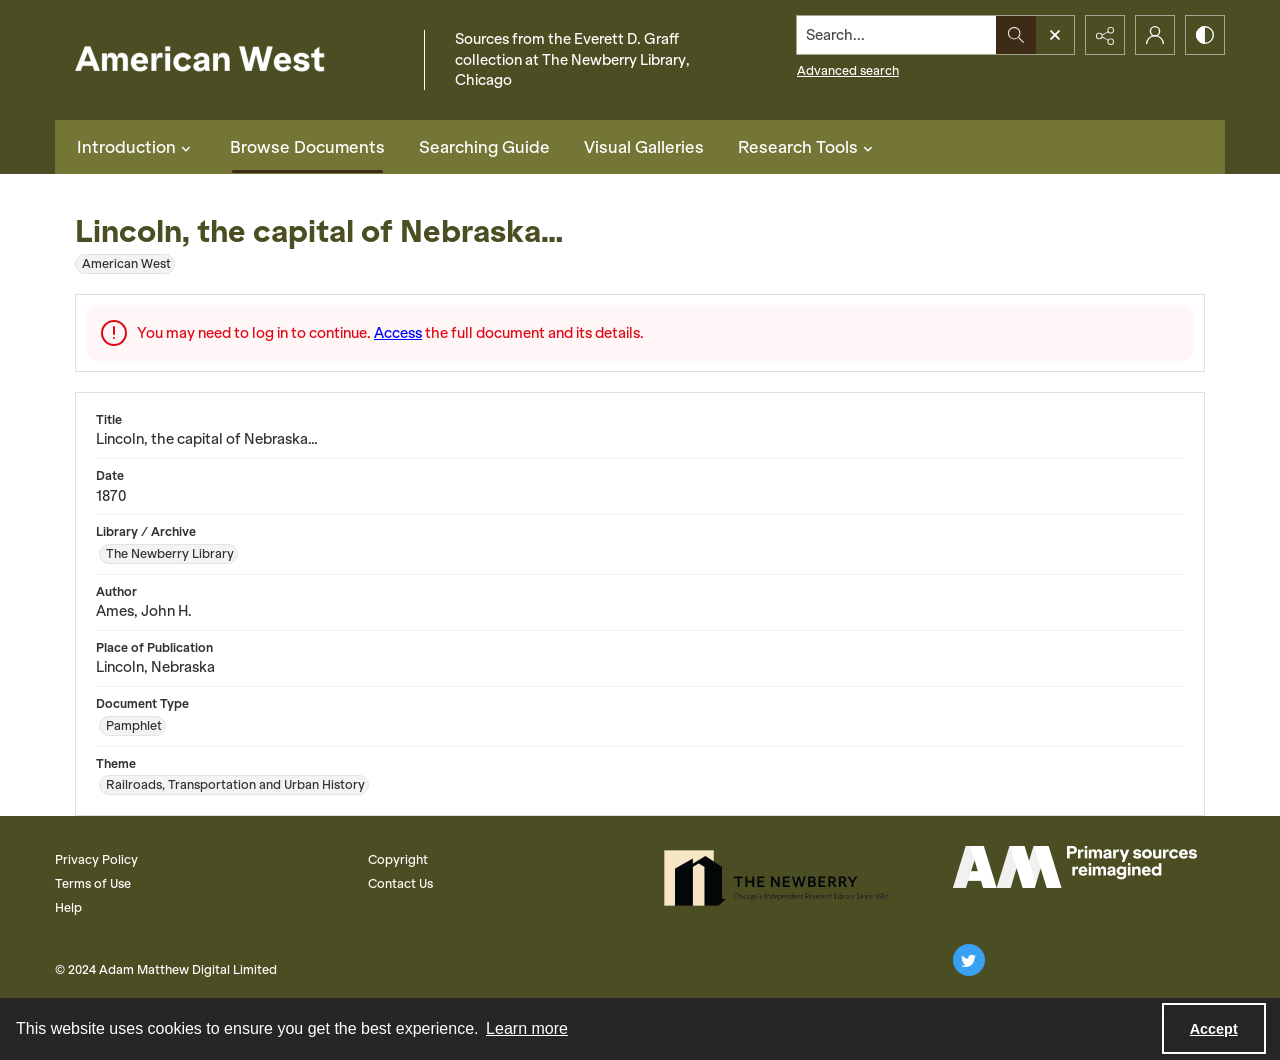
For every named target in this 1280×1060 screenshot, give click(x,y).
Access (398, 333)
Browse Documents (307, 147)
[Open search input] (1055, 35)
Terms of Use (93, 883)
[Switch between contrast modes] (1205, 35)
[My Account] (1155, 35)
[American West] (234, 60)
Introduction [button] (136, 147)
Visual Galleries (644, 147)
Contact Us (400, 883)
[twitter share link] (969, 960)
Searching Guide (484, 147)
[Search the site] (897, 35)
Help (68, 907)
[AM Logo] (1075, 867)
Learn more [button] (527, 1028)
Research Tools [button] (808, 147)
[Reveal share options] (1105, 35)
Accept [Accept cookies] (1214, 1029)
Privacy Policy (96, 859)
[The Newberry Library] (782, 878)
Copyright (398, 859)
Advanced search (848, 70)
